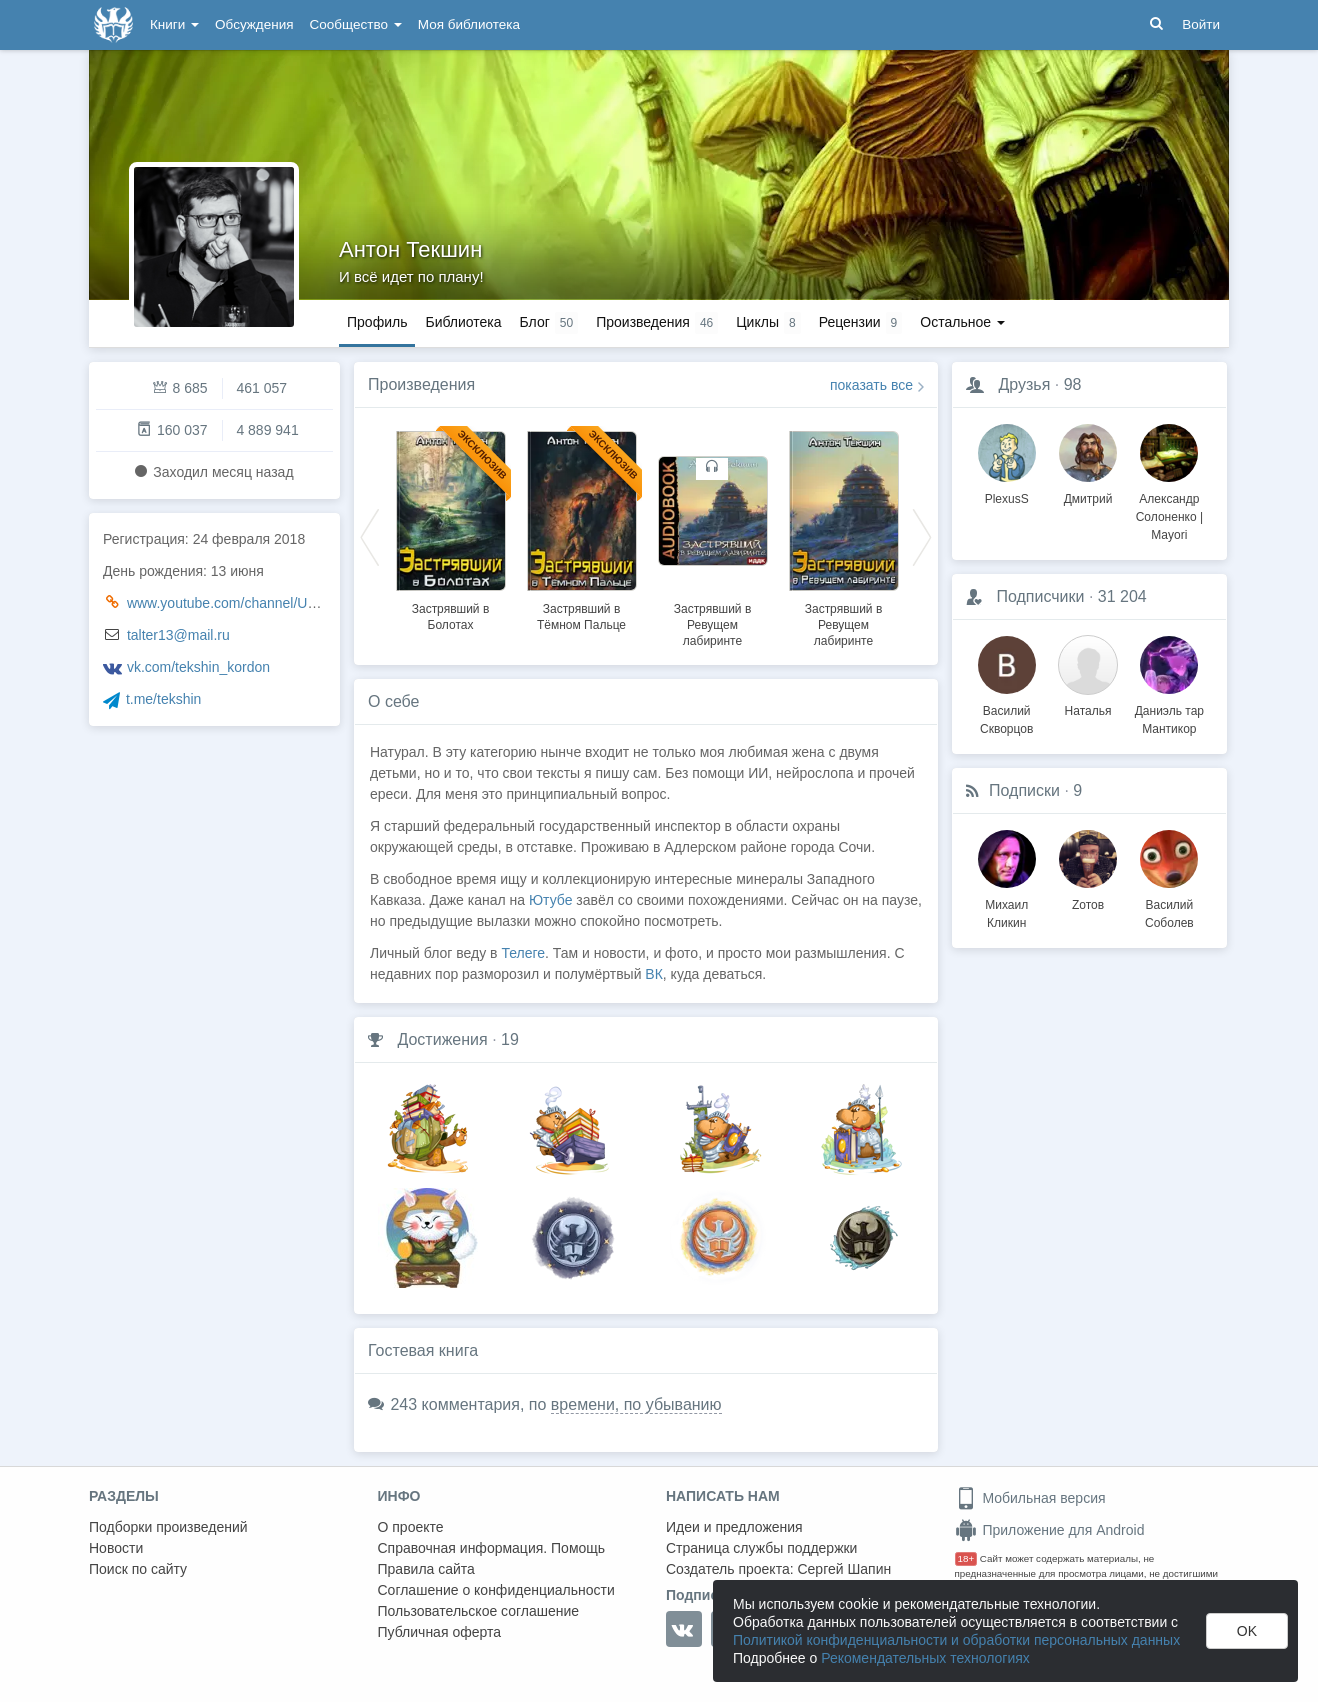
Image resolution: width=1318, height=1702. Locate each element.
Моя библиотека (469, 24)
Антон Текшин (410, 249)
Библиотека (463, 322)
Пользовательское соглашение (479, 1611)
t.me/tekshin (163, 699)
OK (1247, 1631)
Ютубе (551, 900)
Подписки (1024, 790)
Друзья (1024, 384)
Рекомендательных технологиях (925, 1658)
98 (1073, 384)
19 (510, 1039)
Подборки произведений (168, 1527)
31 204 (1122, 596)
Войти (1201, 24)
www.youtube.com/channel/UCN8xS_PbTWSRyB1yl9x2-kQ (312, 603)
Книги (174, 24)
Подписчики (1040, 596)
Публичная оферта (440, 1632)
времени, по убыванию (636, 1404)
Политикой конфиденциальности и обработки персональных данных (956, 1640)
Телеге (523, 953)
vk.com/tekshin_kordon (198, 667)
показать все (871, 385)
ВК (654, 974)
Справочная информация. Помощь (492, 1548)
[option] (450, 528)
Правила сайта (426, 1569)
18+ (966, 1558)
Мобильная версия (1030, 1498)
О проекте (411, 1527)
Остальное (962, 322)
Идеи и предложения (734, 1527)
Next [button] (922, 536)
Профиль (377, 322)
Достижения (442, 1039)
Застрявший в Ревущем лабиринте (713, 625)
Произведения (421, 384)
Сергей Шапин (844, 1569)
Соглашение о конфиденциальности (496, 1590)
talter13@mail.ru (178, 635)
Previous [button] (370, 536)
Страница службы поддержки (761, 1548)
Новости (116, 1548)
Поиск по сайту (138, 1569)
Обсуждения (254, 24)
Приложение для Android (1050, 1530)
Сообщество (356, 24)
